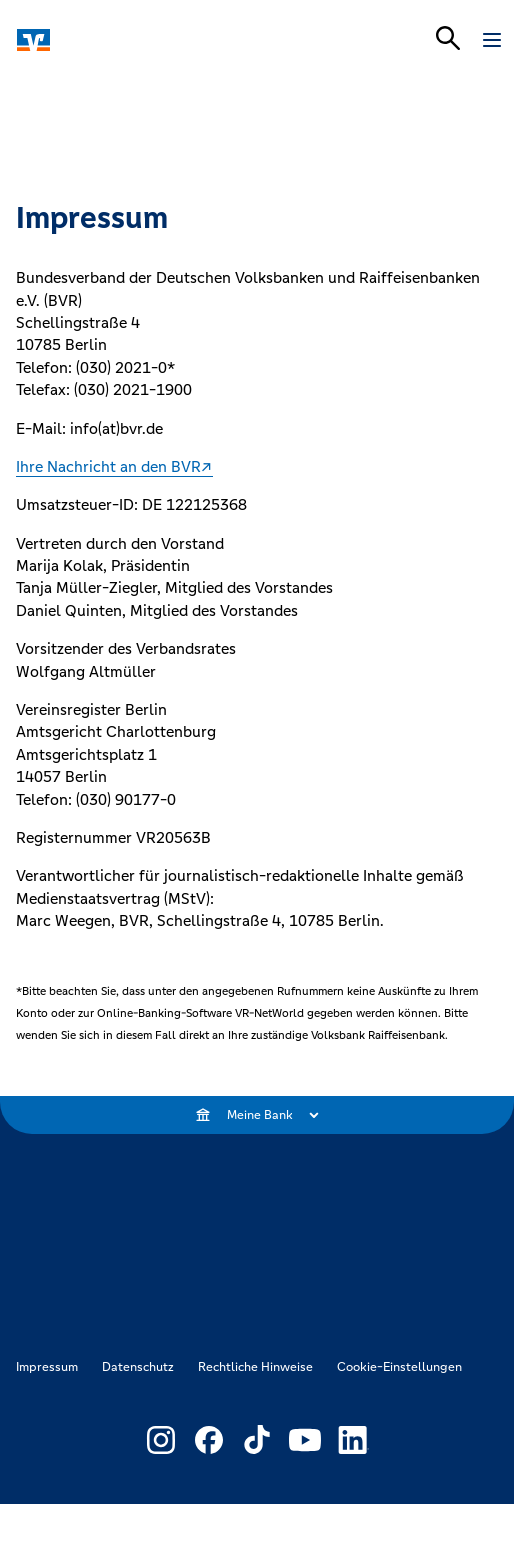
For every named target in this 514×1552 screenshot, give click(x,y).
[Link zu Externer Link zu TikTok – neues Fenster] (257, 1440)
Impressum (47, 1367)
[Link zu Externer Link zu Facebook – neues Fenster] (209, 1440)
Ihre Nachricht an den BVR (108, 466)
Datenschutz (138, 1367)
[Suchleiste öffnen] (448, 38)
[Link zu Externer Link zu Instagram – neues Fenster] (161, 1440)
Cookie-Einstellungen (399, 1367)
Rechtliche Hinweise (255, 1367)
